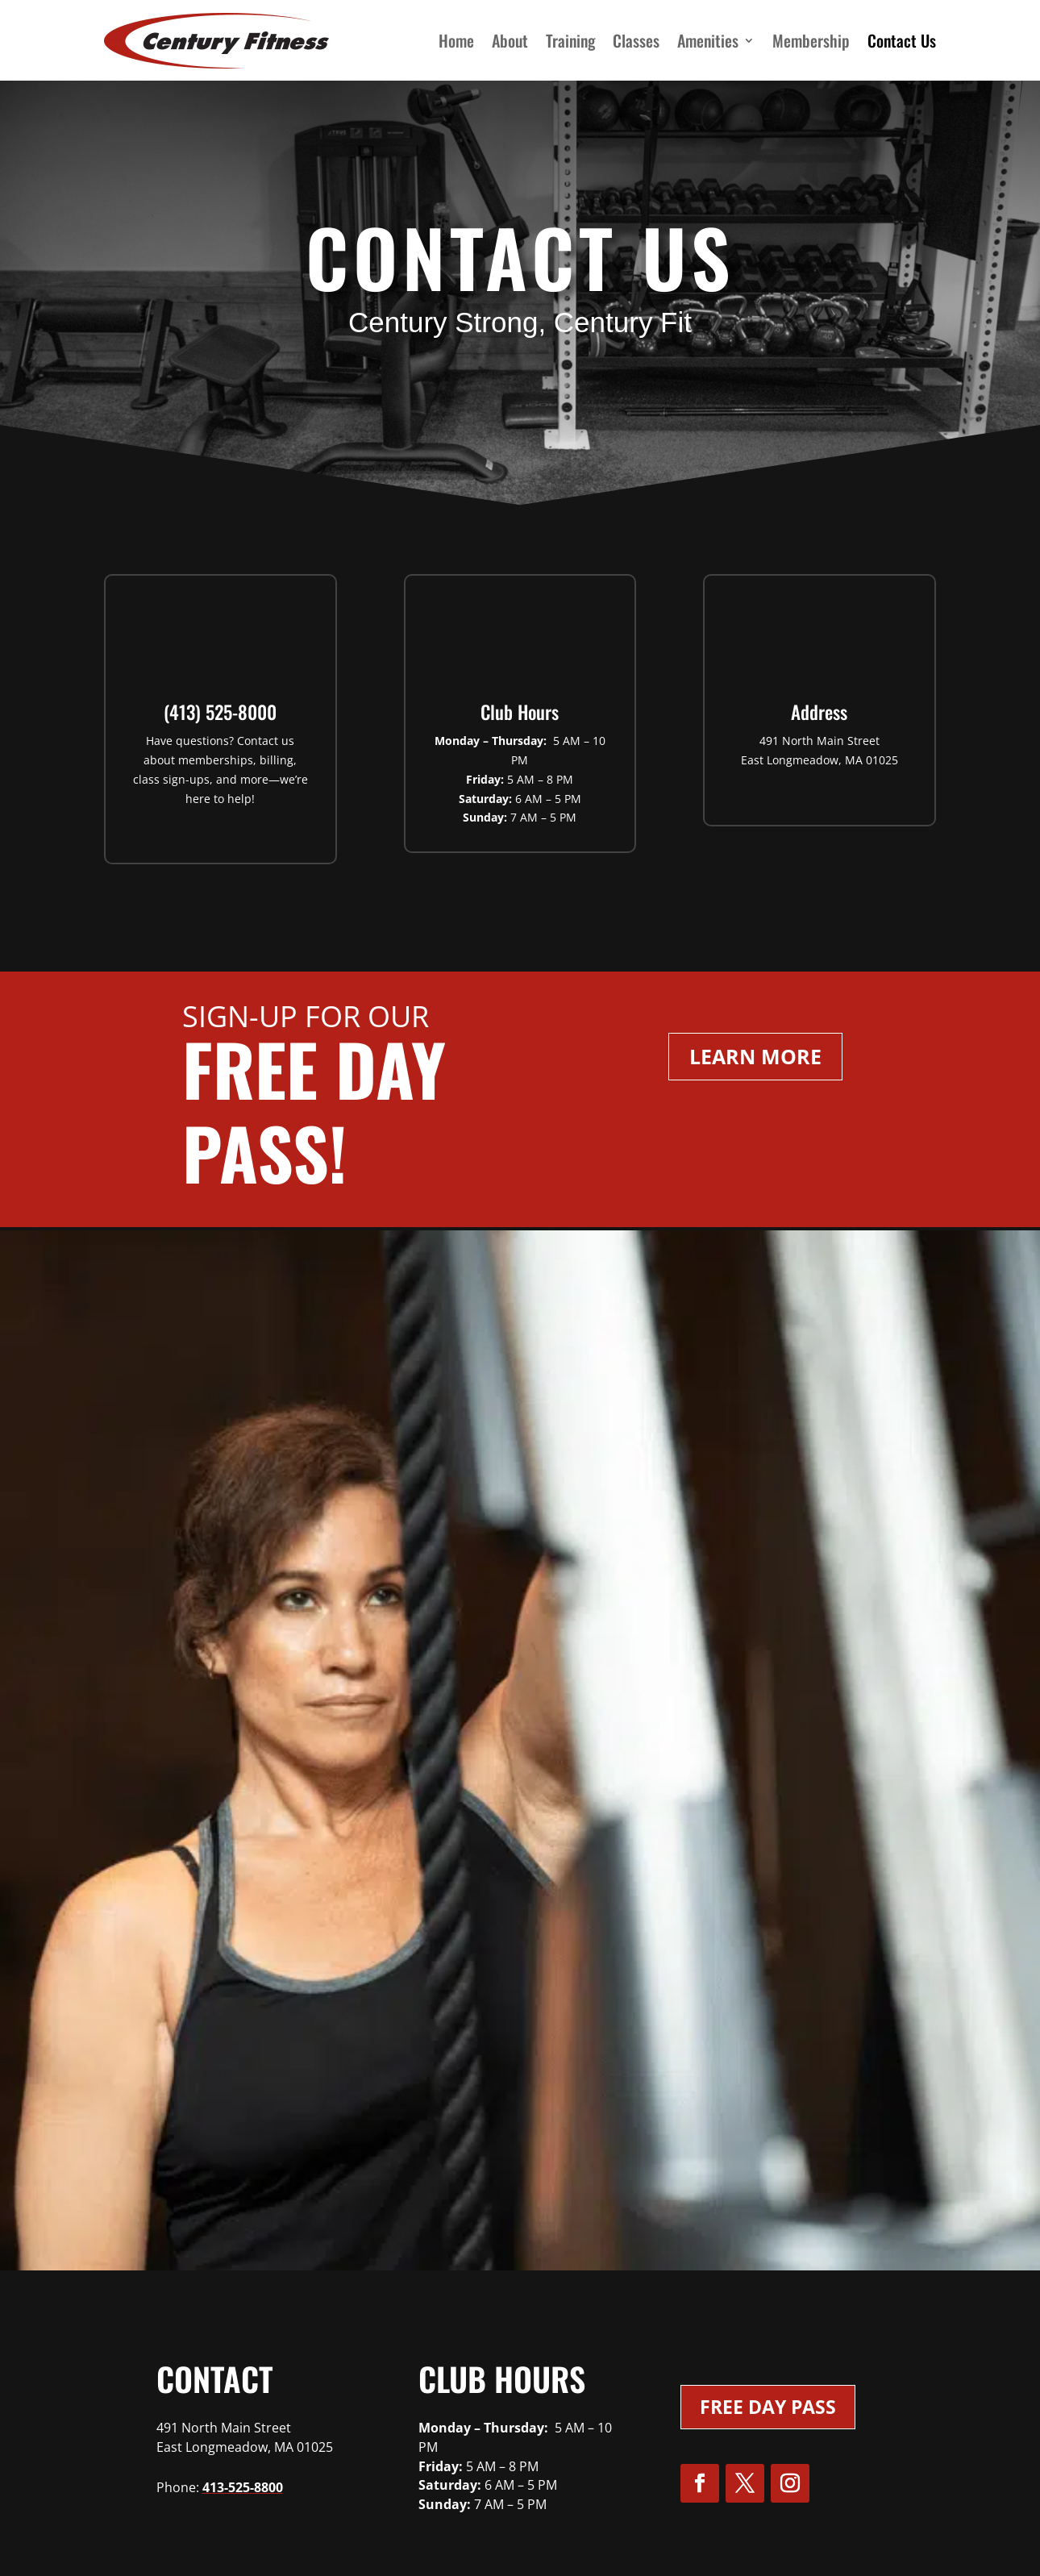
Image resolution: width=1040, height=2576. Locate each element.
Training (570, 40)
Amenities (707, 40)
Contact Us (901, 40)
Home (456, 40)
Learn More (755, 1056)
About (510, 40)
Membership (811, 40)
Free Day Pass (768, 2407)
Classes (636, 40)
